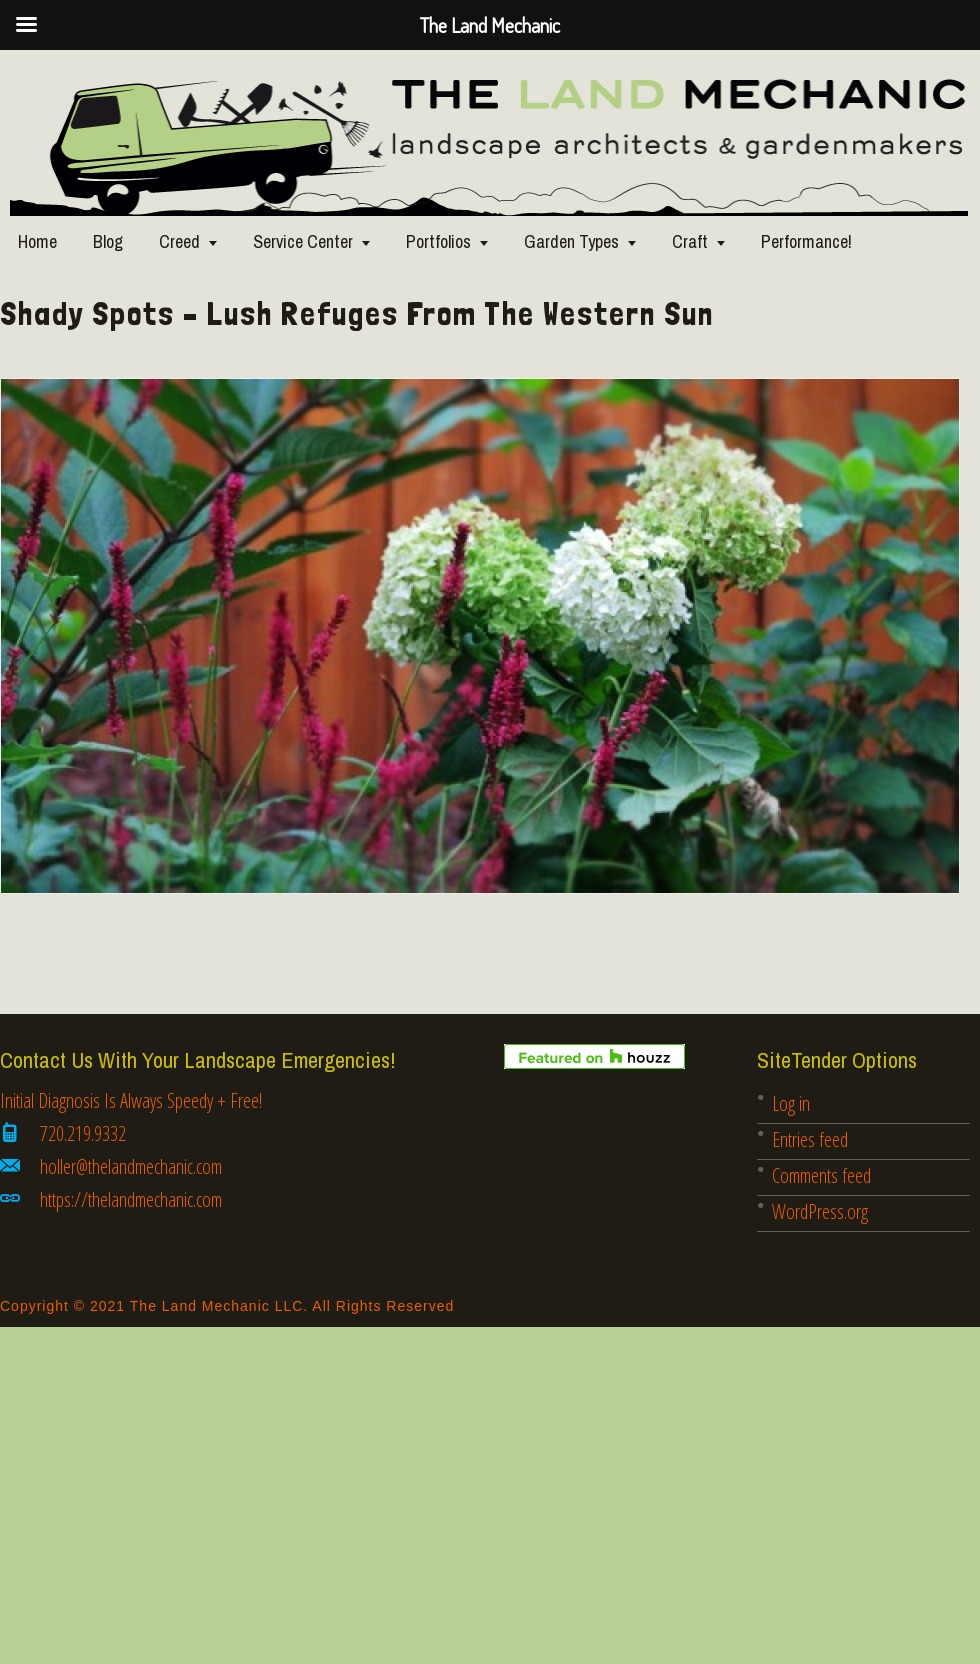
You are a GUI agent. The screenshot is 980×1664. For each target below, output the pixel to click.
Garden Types (571, 241)
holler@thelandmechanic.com (131, 1166)
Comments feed (821, 1175)
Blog (108, 241)
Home (37, 241)
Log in (791, 1103)
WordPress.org (820, 1211)
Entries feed (810, 1139)
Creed (179, 241)
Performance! (806, 241)
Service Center (303, 241)
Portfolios (438, 241)
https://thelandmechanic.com (131, 1199)
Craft (690, 241)
